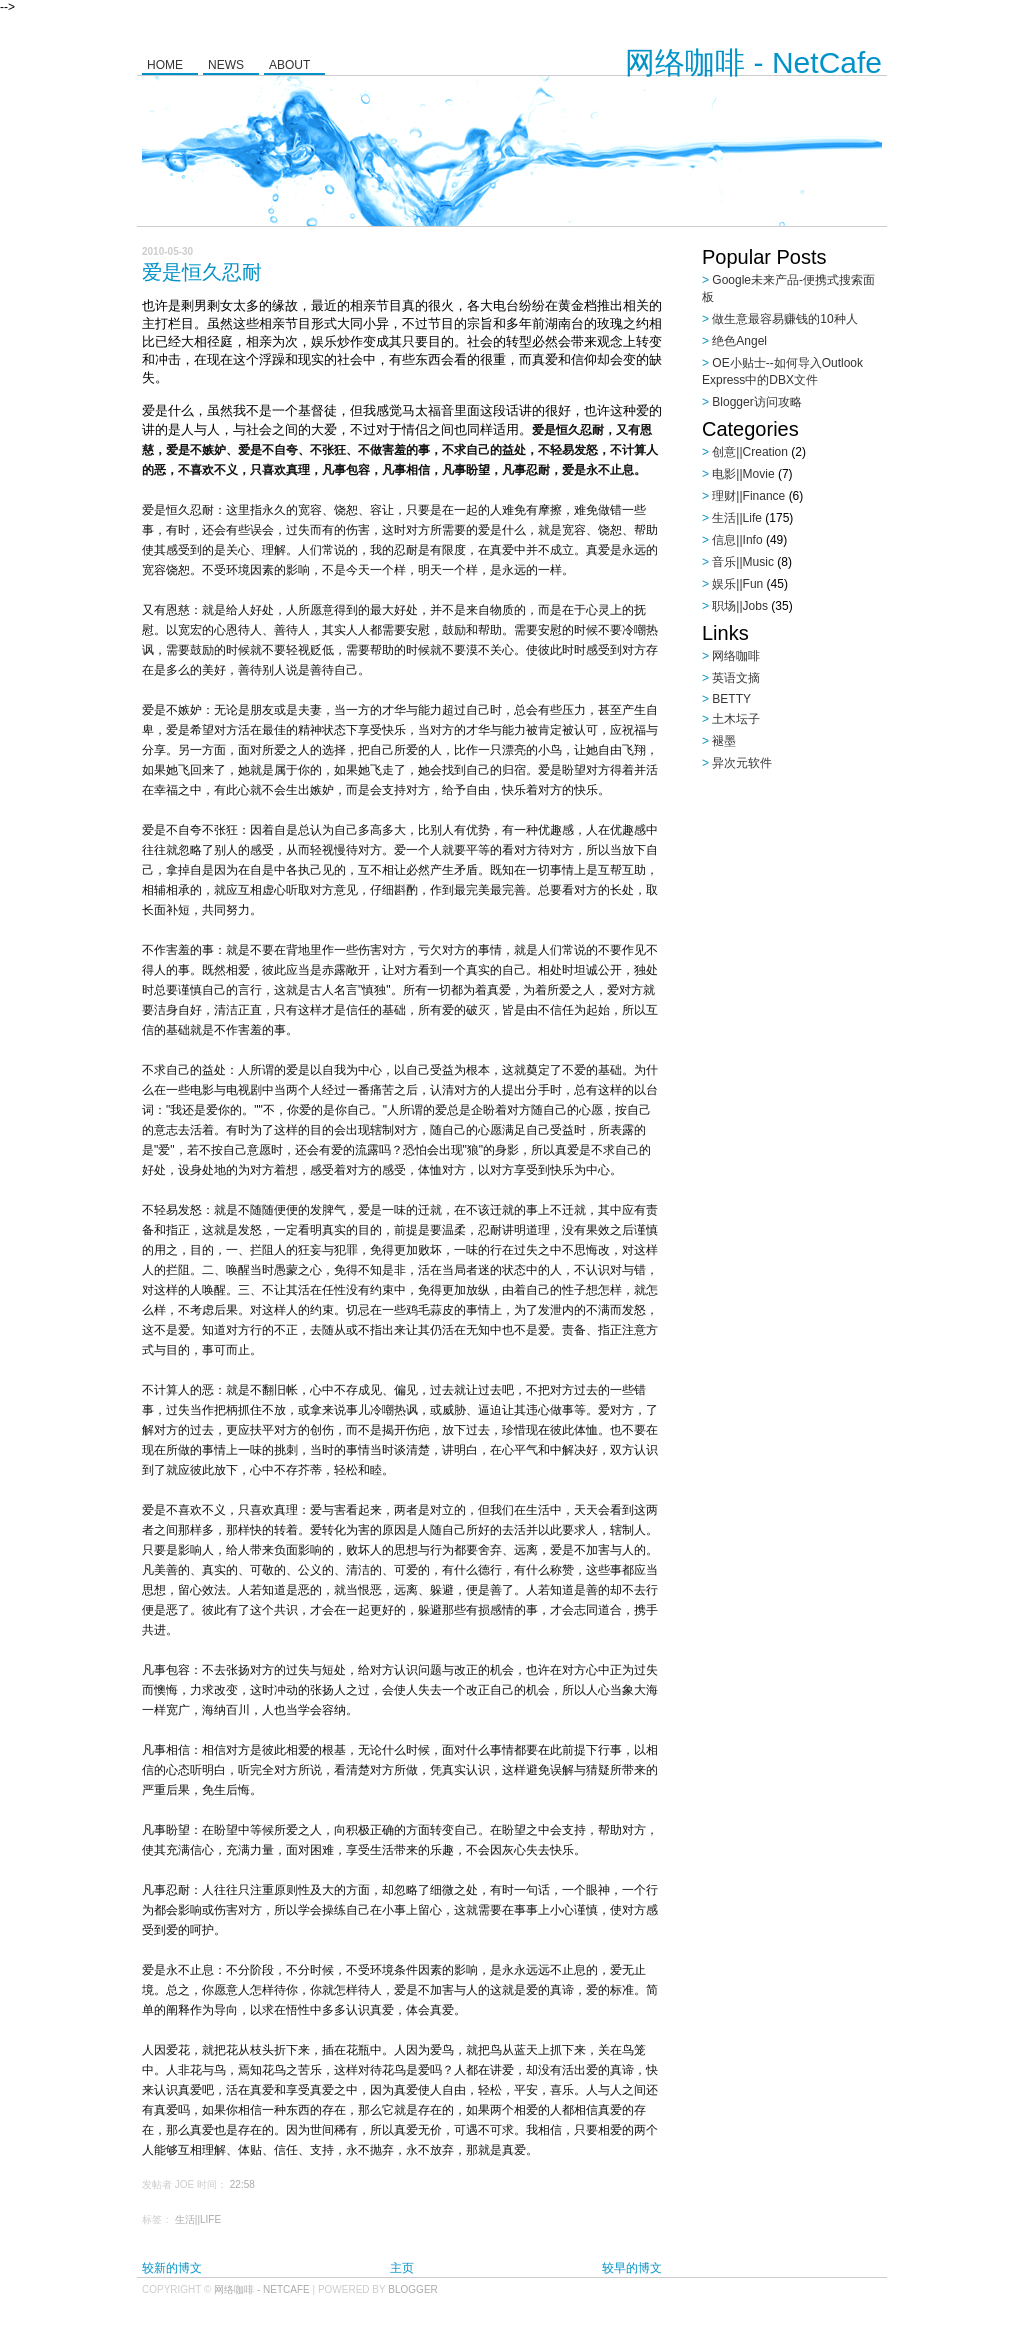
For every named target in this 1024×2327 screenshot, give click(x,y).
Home (165, 65)
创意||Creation (750, 452)
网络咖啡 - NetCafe (753, 62)
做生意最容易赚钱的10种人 (784, 319)
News (226, 65)
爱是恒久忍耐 (202, 272)
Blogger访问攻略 (756, 402)
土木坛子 (736, 719)
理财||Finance (748, 496)
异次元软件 (742, 763)
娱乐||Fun (737, 584)
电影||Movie (743, 474)
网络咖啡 (736, 656)
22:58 (242, 2184)
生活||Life (198, 2219)
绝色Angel (739, 341)
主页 (402, 2268)
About (289, 65)
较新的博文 (172, 2268)
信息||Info (737, 540)
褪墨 (724, 741)
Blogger (412, 2289)
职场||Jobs (740, 606)
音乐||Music (743, 562)
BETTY (731, 699)
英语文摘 (736, 678)
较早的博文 (632, 2268)
